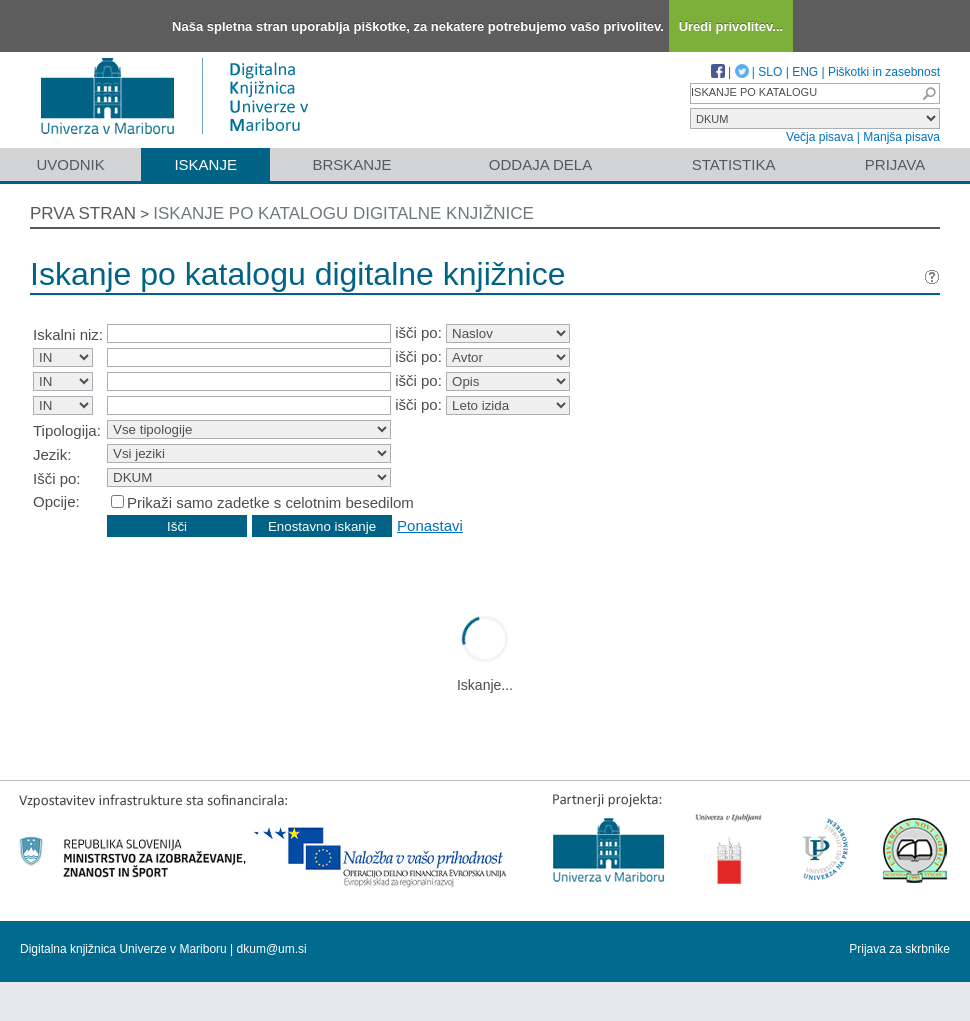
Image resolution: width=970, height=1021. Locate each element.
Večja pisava (819, 137)
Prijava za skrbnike (899, 949)
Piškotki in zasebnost (884, 72)
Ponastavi (430, 525)
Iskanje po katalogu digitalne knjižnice (343, 213)
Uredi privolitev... (731, 26)
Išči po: (57, 478)
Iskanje (205, 164)
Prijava (895, 164)
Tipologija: (67, 430)
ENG (805, 72)
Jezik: (52, 454)
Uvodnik (70, 164)
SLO (770, 72)
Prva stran (83, 213)
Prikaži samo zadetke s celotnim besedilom (270, 502)
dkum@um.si (272, 949)
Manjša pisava (901, 137)
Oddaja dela (540, 164)
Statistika (734, 164)
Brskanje (351, 164)
